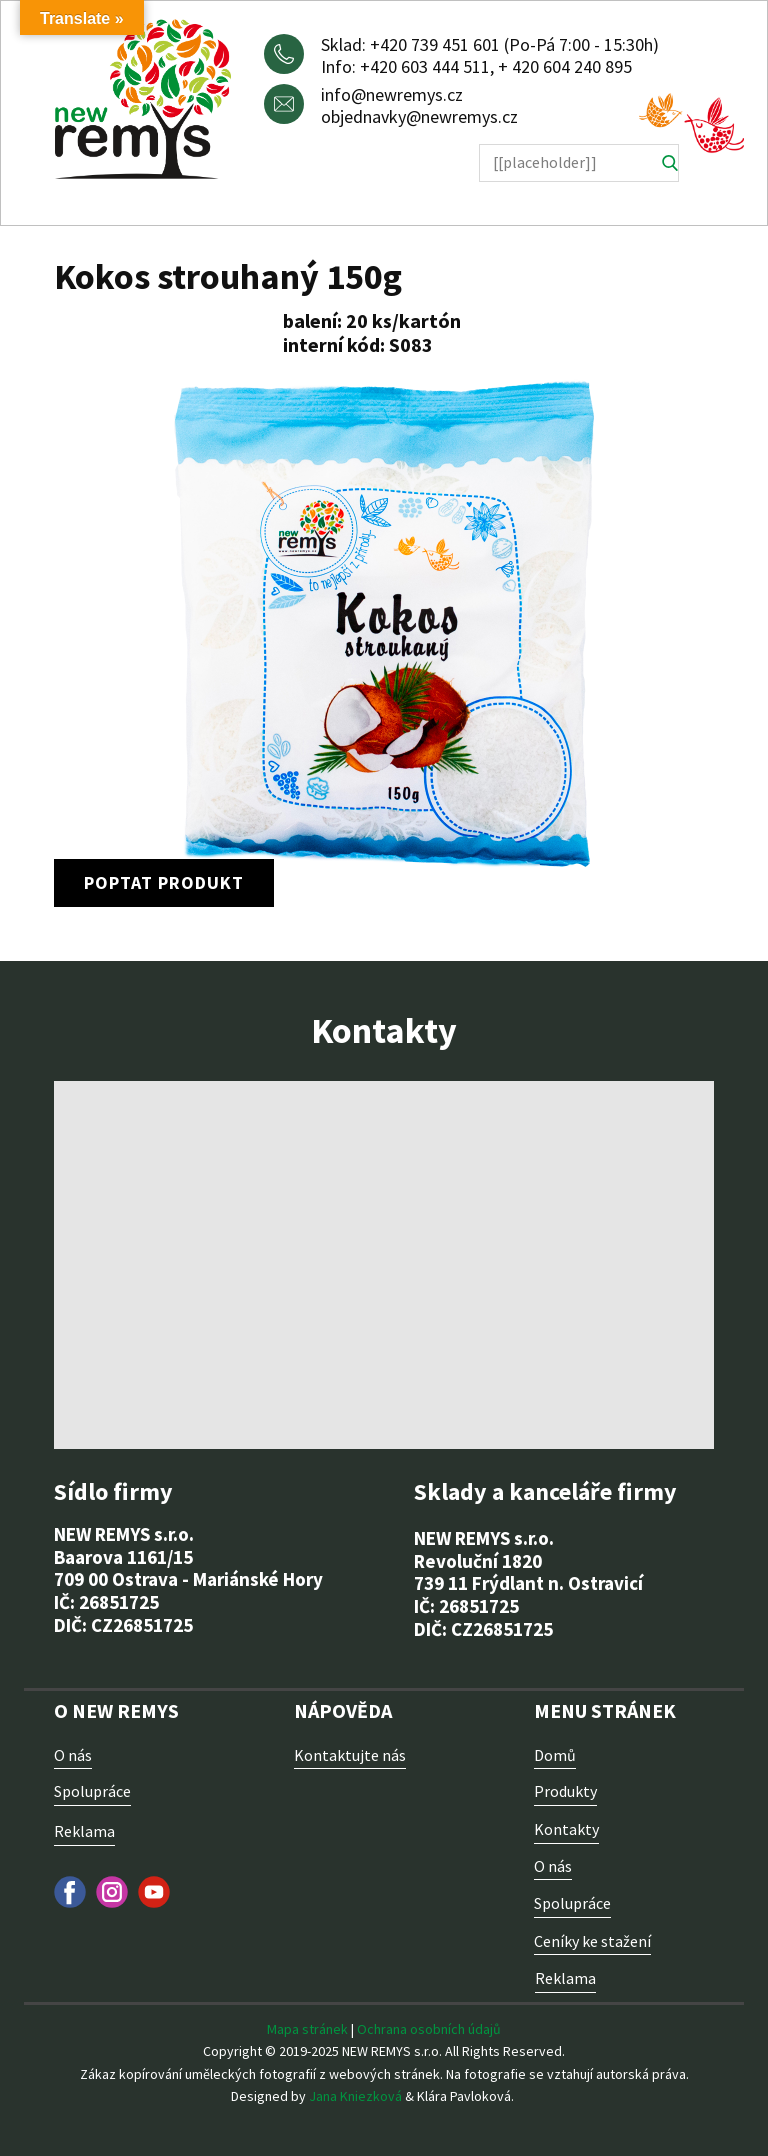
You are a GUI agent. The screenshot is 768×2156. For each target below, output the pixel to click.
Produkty (565, 1791)
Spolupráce (92, 1791)
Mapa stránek (307, 2029)
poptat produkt (164, 882)
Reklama (84, 1831)
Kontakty (566, 1829)
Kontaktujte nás (350, 1755)
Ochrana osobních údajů (429, 2029)
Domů (555, 1755)
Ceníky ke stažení (592, 1941)
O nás (73, 1755)
